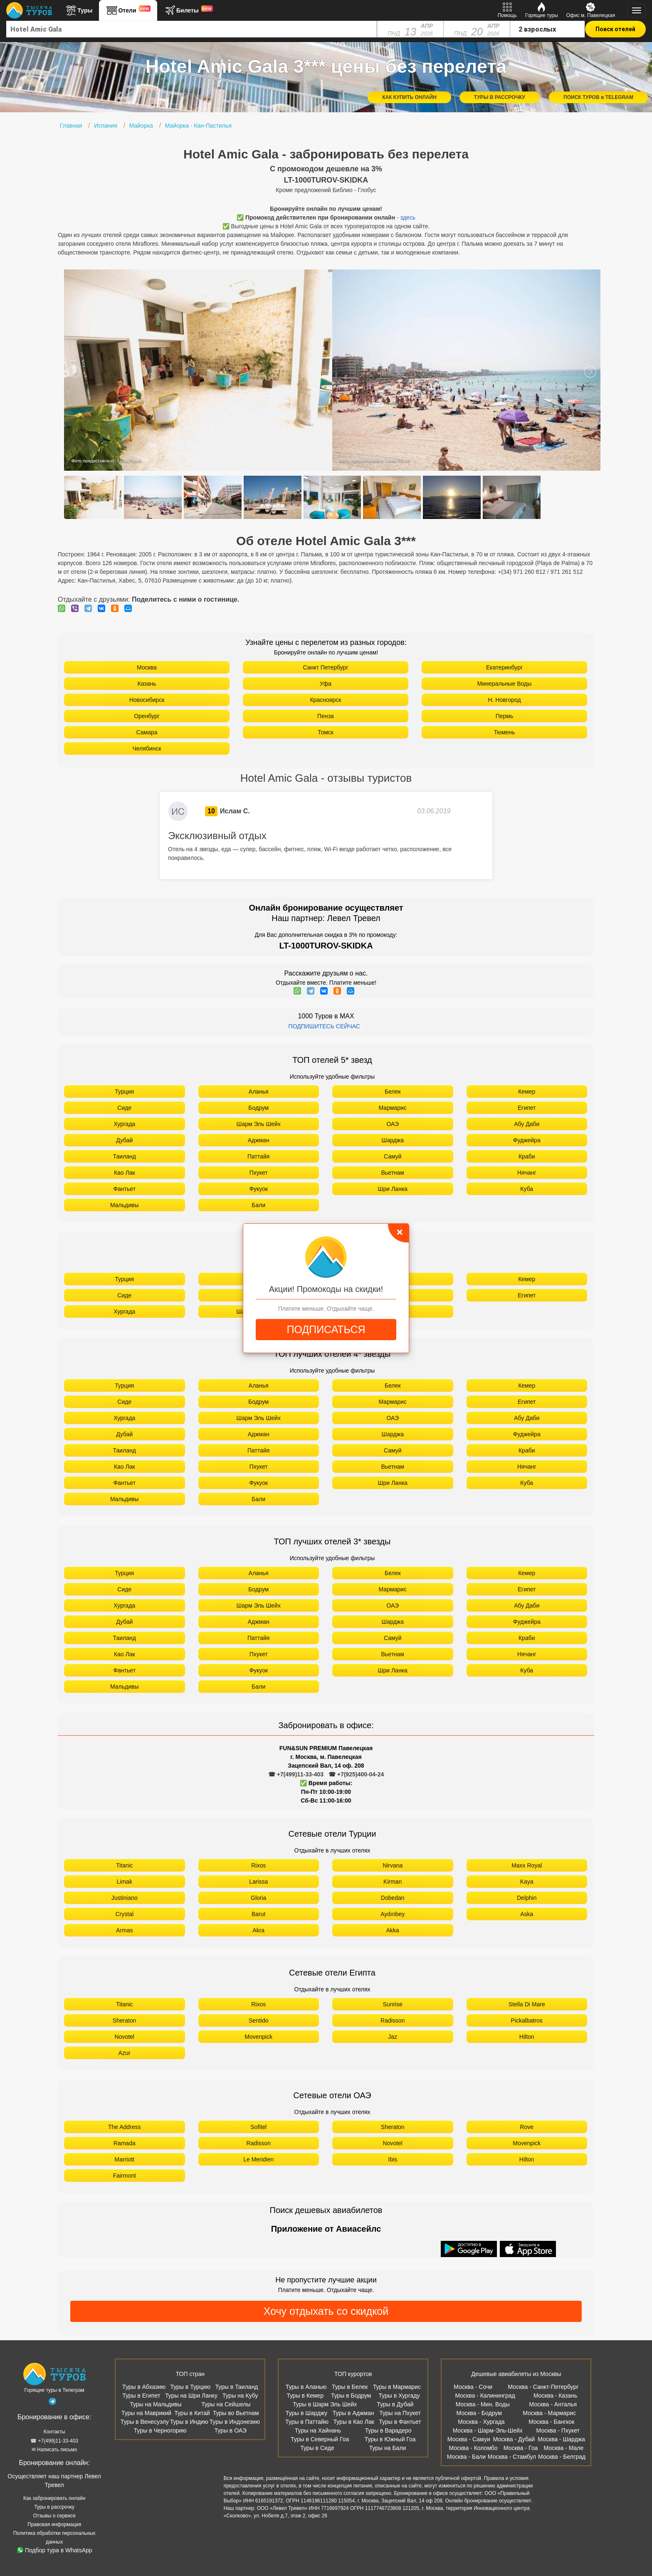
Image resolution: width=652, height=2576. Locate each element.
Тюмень (504, 732)
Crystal (124, 1914)
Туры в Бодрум (351, 2395)
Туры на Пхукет (400, 2413)
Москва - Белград (561, 2456)
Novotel (124, 2036)
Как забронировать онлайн (54, 2498)
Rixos (258, 1865)
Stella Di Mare (527, 2004)
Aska (526, 1914)
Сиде (124, 1107)
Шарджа (393, 1140)
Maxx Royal (526, 1865)
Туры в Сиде (317, 2448)
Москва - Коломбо (473, 2448)
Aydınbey (392, 1914)
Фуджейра (527, 1140)
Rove (526, 2127)
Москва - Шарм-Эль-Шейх (488, 2430)
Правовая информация (54, 2524)
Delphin (526, 1897)
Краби (527, 1156)
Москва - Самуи (468, 2439)
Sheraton (124, 2020)
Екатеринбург (504, 667)
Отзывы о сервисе (54, 2516)
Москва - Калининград (485, 2395)
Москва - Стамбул (512, 2456)
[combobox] (191, 29)
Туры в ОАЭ (231, 2430)
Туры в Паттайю (306, 2421)
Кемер (526, 1091)
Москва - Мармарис (549, 2413)
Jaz (392, 2036)
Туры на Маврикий (146, 2413)
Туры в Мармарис (397, 2386)
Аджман (258, 1140)
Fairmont (124, 2175)
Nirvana (393, 1865)
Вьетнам (392, 1172)
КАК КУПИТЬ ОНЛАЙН (409, 97)
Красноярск (325, 699)
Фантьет (124, 1189)
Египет (527, 1107)
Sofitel (258, 2127)
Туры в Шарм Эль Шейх (325, 2404)
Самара (146, 732)
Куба (526, 1189)
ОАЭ (392, 1124)
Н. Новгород (504, 699)
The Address (124, 2127)
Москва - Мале (563, 2448)
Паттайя (258, 1156)
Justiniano (124, 1897)
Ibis (392, 2159)
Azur (125, 2053)
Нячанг (526, 1172)
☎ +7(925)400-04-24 (356, 1774)
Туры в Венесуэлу (145, 2421)
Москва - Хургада (481, 2421)
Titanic (124, 1865)
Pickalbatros (527, 2020)
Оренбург (147, 716)
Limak (124, 1881)
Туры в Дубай (395, 2404)
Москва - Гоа (521, 2448)
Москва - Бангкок (551, 2421)
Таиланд (124, 1156)
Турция (124, 1091)
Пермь (505, 716)
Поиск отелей (615, 29)
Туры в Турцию (190, 2386)
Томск (325, 732)
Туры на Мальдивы (155, 2404)
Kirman (392, 1881)
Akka (392, 1930)
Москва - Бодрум (479, 2413)
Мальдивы (124, 1205)
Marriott (124, 2159)
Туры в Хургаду (399, 2395)
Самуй (393, 1156)
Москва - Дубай (514, 2439)
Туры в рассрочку (54, 2507)
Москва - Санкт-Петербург (543, 2386)
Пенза (325, 716)
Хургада (124, 1124)
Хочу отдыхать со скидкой (326, 2311)
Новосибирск (147, 699)
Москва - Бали (466, 2456)
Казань (146, 683)
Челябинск (146, 748)
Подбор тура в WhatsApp (54, 2550)
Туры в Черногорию (160, 2430)
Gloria (258, 1897)
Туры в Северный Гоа (320, 2439)
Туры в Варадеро (388, 2430)
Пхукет (258, 1172)
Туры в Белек (350, 2386)
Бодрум (258, 1107)
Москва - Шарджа (561, 2439)
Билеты (188, 10)
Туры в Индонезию (235, 2421)
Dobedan (393, 1897)
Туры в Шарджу (306, 2413)
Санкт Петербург (325, 667)
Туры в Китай (192, 2413)
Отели (128, 10)
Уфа (325, 683)
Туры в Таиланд (236, 2386)
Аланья (259, 1091)
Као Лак (124, 1172)
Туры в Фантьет (400, 2421)
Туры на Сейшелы (225, 2404)
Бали (258, 1205)
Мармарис (393, 1107)
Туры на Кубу (240, 2395)
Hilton (526, 2036)
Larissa (258, 1881)
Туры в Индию (189, 2421)
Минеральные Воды (504, 683)
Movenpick (258, 2036)
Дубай (124, 1140)
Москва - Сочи (473, 2386)
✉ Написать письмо (54, 2450)
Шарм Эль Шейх (259, 1124)
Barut (258, 1914)
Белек (393, 1091)
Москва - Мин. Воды (483, 2404)
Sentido (258, 2020)
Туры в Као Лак (353, 2421)
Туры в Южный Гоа (390, 2439)
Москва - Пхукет (558, 2430)
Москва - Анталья (553, 2404)
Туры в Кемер (305, 2395)
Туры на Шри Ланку (191, 2395)
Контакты (54, 2432)
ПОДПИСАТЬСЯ (325, 1329)
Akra (258, 1930)
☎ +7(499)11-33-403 (296, 1774)
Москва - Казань (555, 2395)
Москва (147, 667)
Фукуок (258, 1189)
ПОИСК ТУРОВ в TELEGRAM (598, 97)
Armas (124, 1930)
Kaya (526, 1881)
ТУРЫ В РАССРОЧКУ (499, 97)
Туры (78, 10)
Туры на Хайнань (318, 2430)
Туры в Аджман (353, 2413)
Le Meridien (258, 2159)
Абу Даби (526, 1124)
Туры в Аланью (306, 2386)
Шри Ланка (393, 1189)
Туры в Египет (141, 2395)
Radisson (392, 2020)
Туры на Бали (387, 2448)
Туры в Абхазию (143, 2386)
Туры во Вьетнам (236, 2413)
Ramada (125, 2143)
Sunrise (393, 2004)
